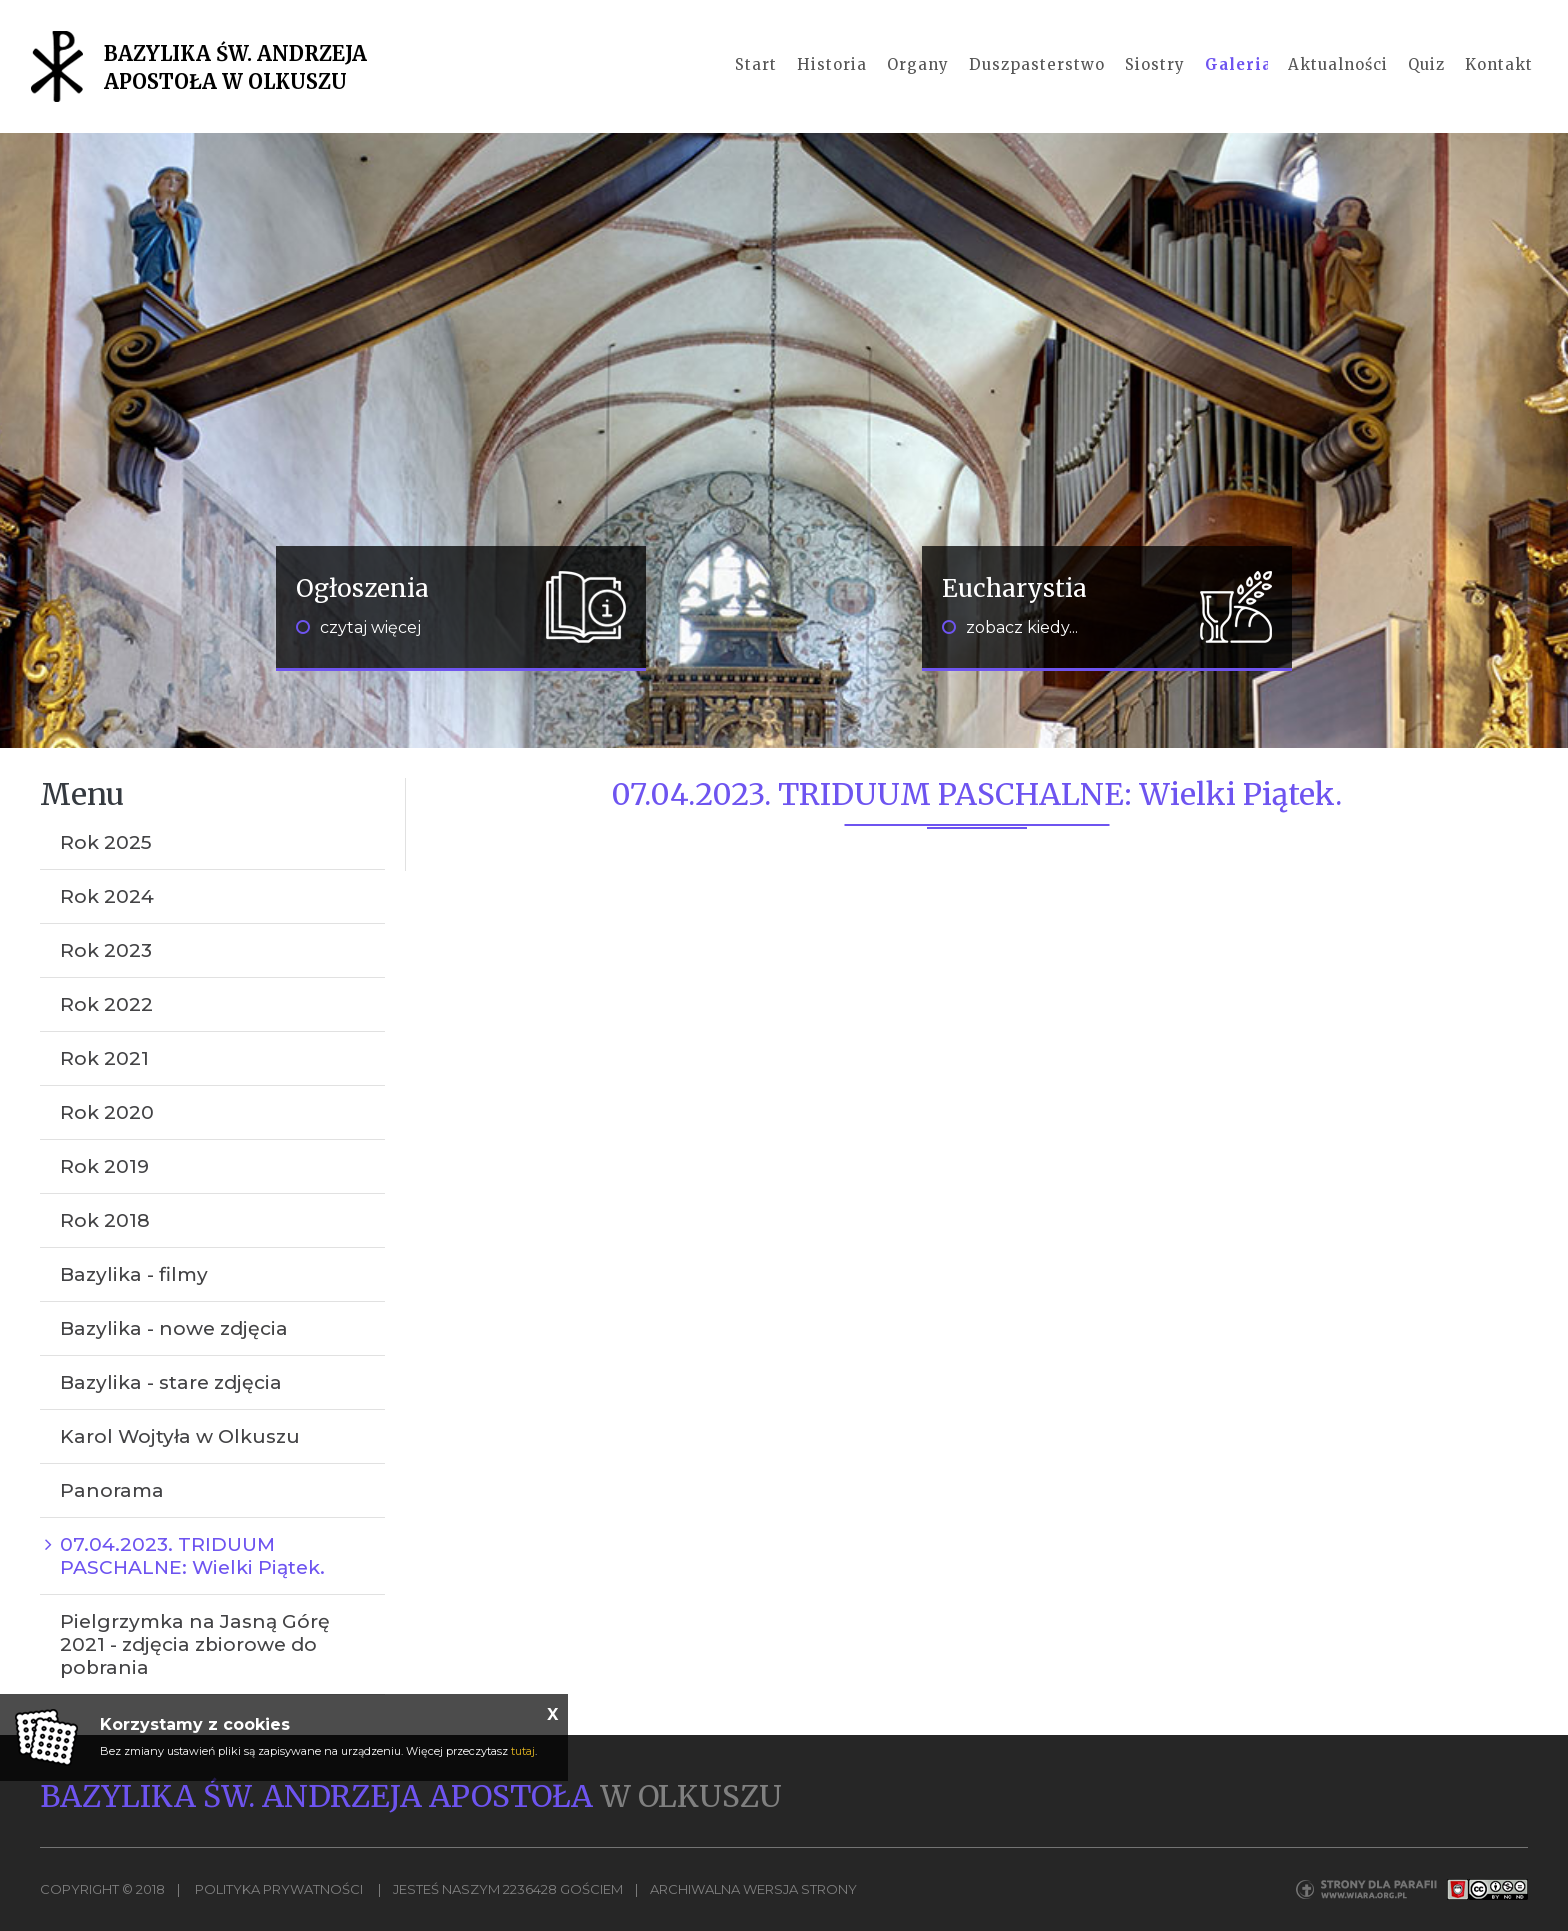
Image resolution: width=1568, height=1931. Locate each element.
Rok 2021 (104, 1058)
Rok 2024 (107, 896)
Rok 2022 (106, 1004)
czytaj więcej (358, 627)
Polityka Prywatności (279, 1889)
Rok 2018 (105, 1220)
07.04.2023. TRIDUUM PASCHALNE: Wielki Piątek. (192, 1556)
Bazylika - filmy (134, 1274)
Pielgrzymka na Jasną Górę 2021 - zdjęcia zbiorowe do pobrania (195, 1644)
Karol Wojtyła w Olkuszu (180, 1436)
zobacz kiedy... (1010, 627)
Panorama (112, 1490)
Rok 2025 (106, 842)
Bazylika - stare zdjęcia (171, 1382)
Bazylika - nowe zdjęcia (174, 1328)
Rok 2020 (107, 1112)
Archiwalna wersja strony (753, 1889)
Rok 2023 (106, 950)
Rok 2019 (104, 1166)
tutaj (523, 1751)
